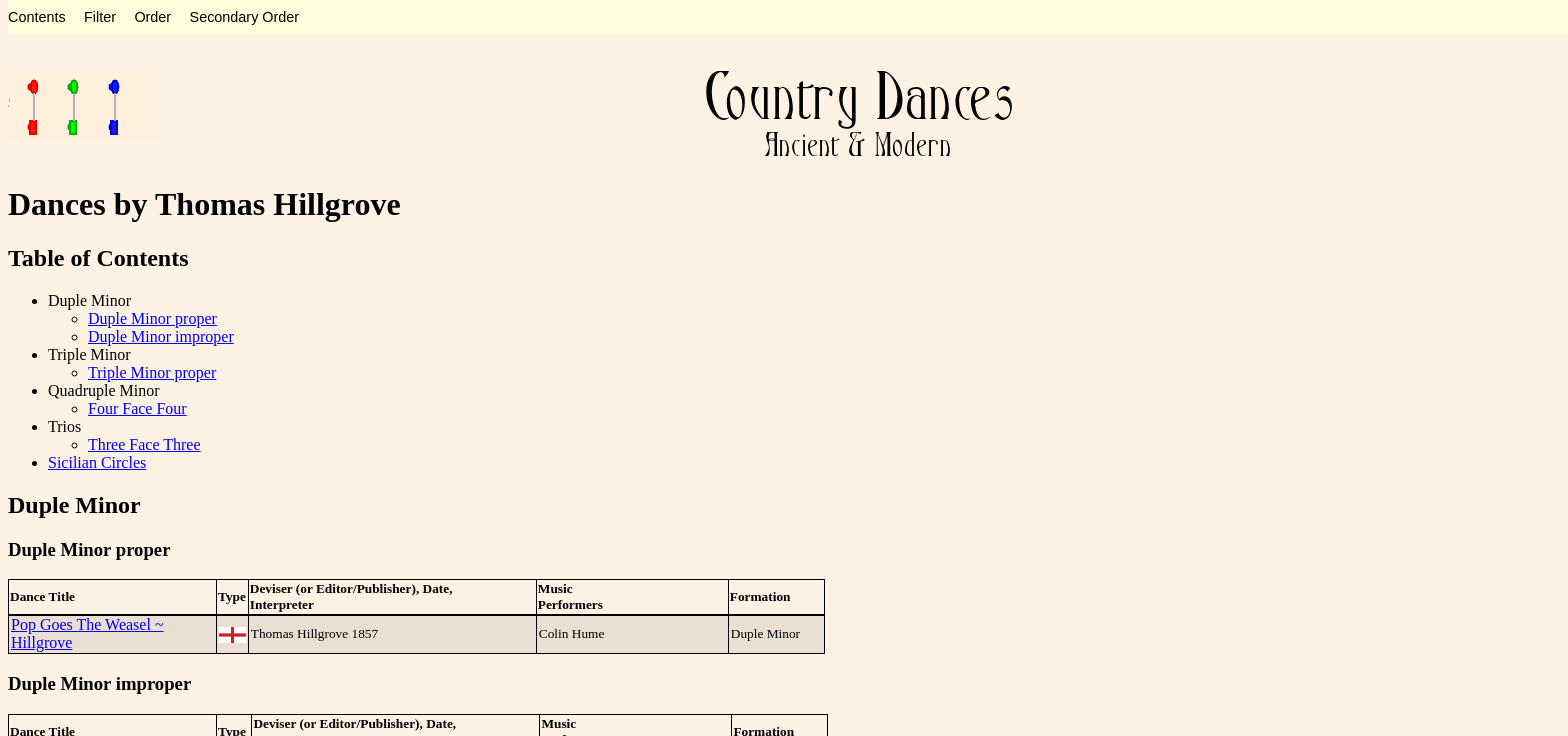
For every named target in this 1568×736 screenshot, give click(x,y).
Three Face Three (144, 444)
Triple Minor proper (152, 372)
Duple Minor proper (152, 318)
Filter (100, 17)
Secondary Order (245, 17)
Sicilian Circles (97, 462)
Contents (37, 17)
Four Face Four (137, 408)
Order (152, 17)
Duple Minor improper (161, 336)
